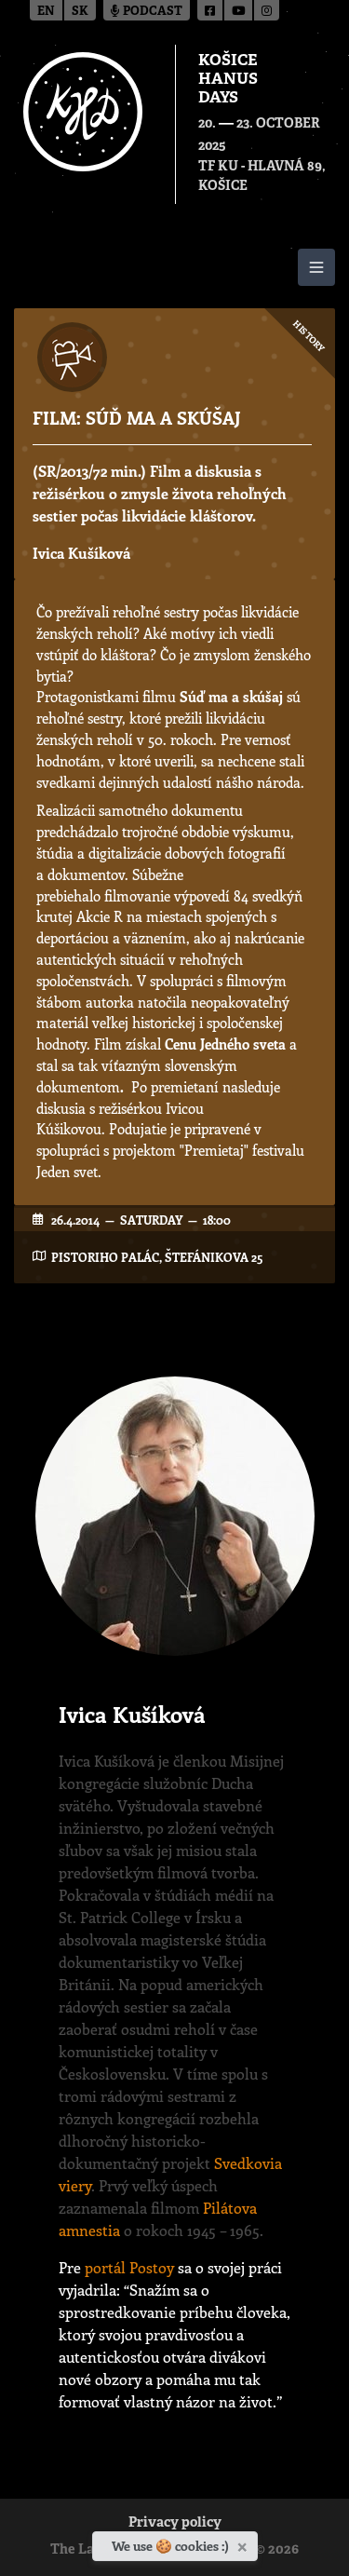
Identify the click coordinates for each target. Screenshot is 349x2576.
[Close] (244, 2543)
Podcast (146, 12)
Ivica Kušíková (81, 553)
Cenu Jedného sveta (225, 1044)
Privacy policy (174, 2523)
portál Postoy (129, 2267)
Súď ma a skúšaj (231, 696)
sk (80, 12)
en (46, 12)
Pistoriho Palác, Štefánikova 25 (156, 1257)
